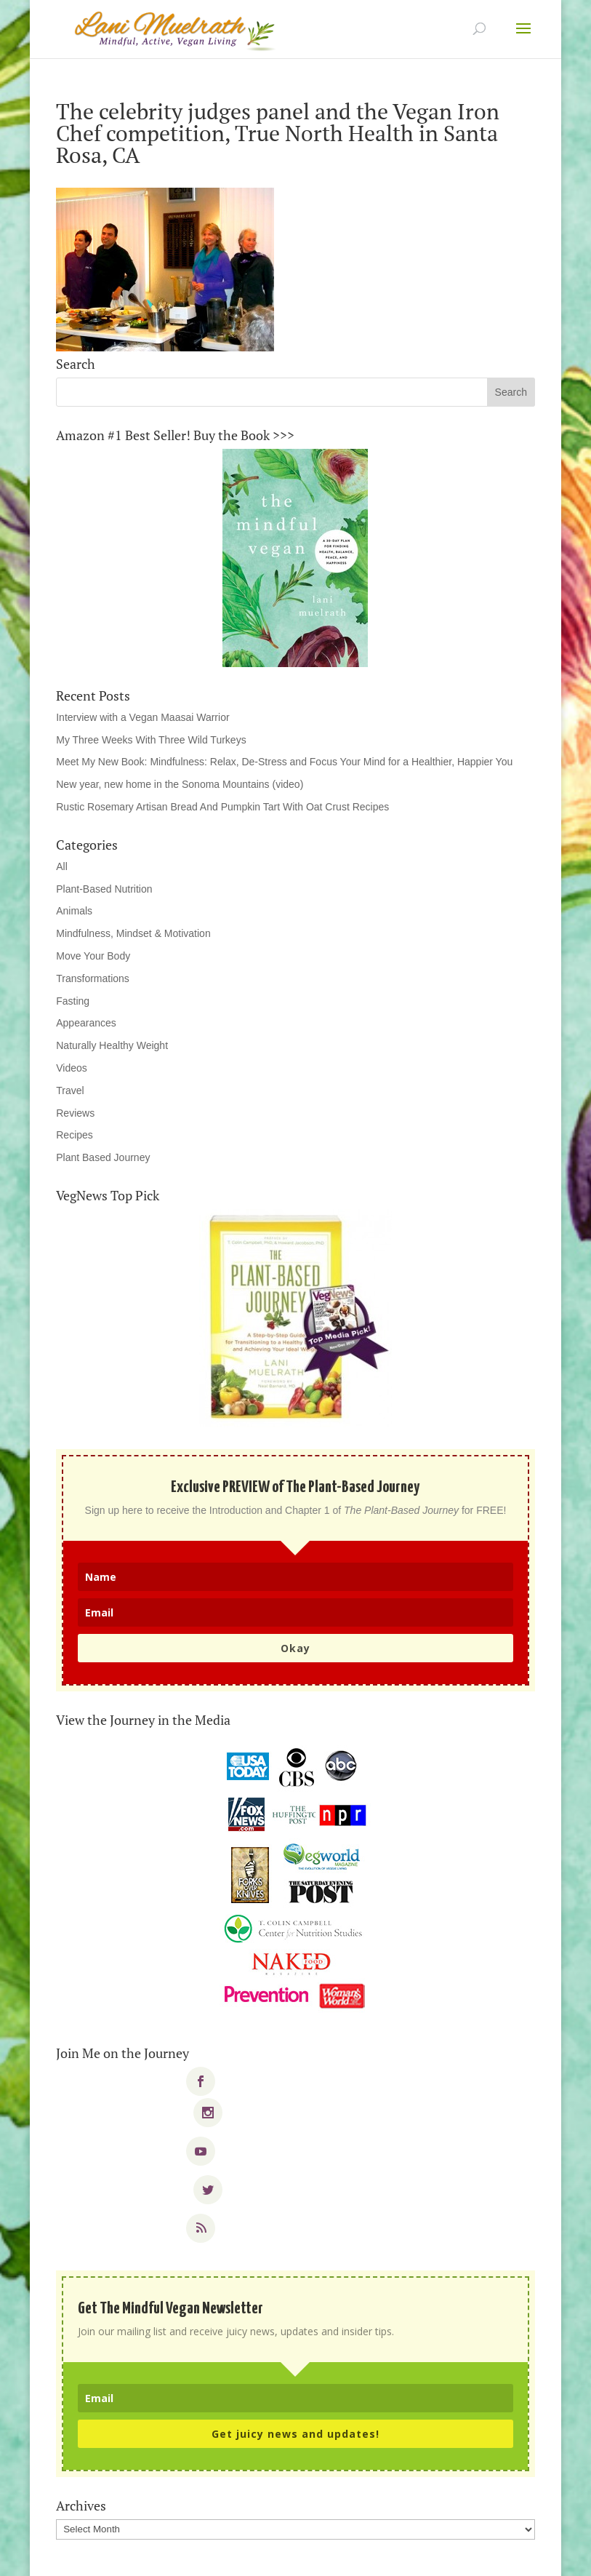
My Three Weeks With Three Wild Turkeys (151, 740)
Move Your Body (93, 956)
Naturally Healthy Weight (112, 1045)
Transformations (92, 978)
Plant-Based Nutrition (104, 889)
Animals (74, 911)
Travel (70, 1090)
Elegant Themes (266, 2555)
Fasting (72, 1001)
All (62, 866)
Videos (71, 1068)
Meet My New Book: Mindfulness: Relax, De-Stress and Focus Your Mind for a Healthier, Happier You (284, 761)
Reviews (75, 1113)
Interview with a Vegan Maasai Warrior (142, 717)
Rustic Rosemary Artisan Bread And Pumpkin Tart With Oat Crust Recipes (222, 807)
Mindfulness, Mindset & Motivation (133, 933)
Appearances (86, 1023)
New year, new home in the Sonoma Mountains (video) (179, 784)
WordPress (397, 2555)
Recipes (74, 1135)
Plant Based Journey (103, 1157)
